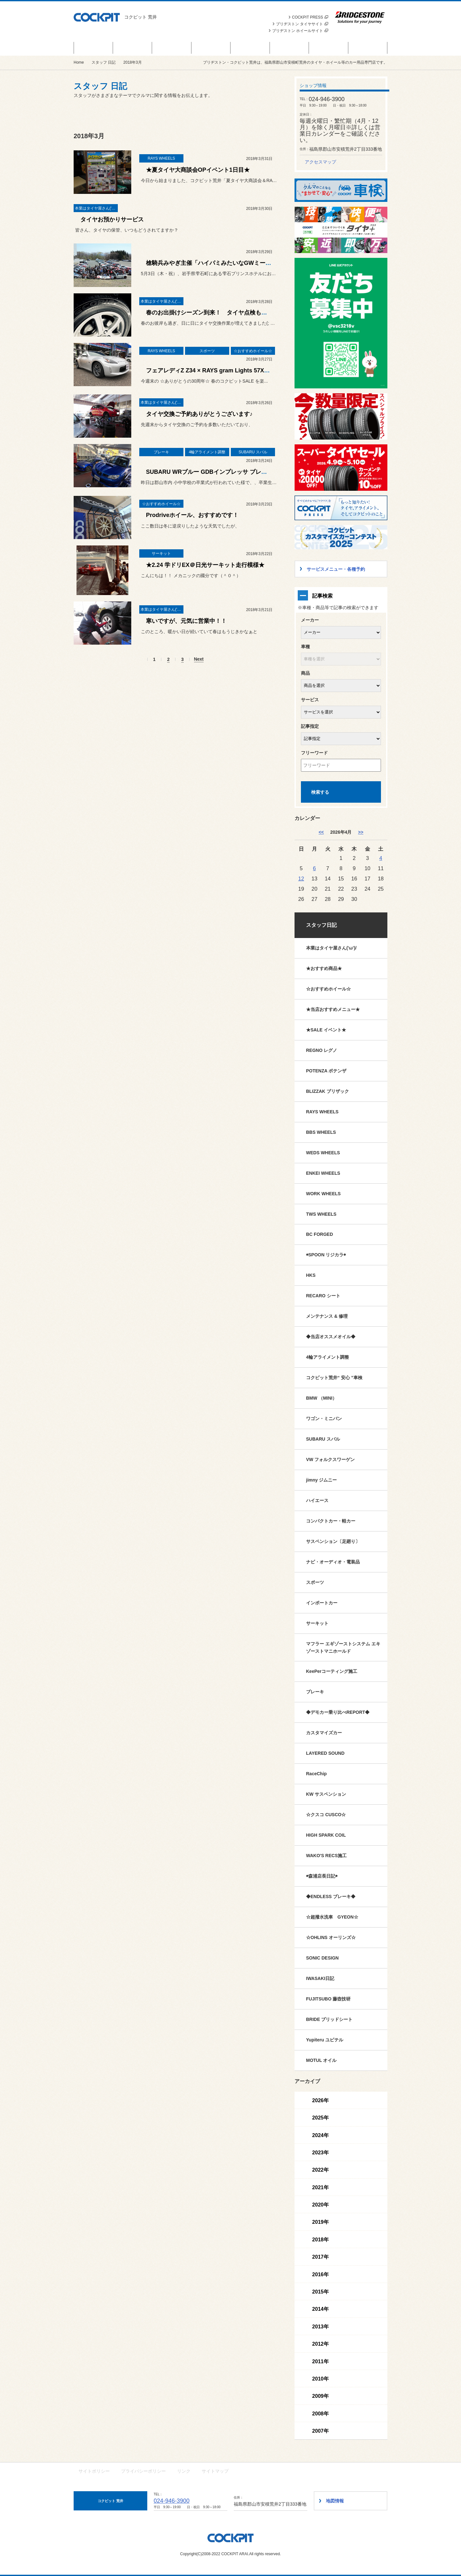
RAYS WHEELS (322, 1111)
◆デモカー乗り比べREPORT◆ (337, 1712)
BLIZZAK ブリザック (327, 1091)
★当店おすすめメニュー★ (333, 1009)
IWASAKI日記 (320, 1978)
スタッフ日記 (321, 925)
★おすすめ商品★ (324, 968)
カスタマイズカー (324, 1732)
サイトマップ (215, 2471)
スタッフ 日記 (289, 48)
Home (79, 62)
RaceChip (316, 1773)
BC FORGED (319, 1234)
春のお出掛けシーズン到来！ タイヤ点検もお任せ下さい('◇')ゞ (230, 312)
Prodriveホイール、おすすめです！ (192, 515)
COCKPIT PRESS (310, 17)
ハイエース (317, 1500)
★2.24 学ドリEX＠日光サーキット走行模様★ (205, 565)
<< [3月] (321, 832)
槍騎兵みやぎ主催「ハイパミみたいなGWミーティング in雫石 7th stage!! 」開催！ (254, 263)
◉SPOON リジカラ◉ (326, 1254)
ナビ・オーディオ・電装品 (333, 1561)
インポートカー (321, 1602)
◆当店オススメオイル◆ (330, 1336)
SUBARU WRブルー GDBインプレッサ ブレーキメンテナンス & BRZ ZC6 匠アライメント (263, 472)
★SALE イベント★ (326, 1029)
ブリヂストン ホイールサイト (300, 30)
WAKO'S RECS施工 (326, 1855)
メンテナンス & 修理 (327, 1316)
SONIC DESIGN (322, 1957)
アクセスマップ (320, 161)
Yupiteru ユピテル (324, 2039)
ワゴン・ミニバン (324, 1418)
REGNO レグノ (321, 1050)
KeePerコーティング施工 (331, 1671)
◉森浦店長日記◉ (321, 1876)
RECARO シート (323, 1295)
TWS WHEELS (321, 1214)
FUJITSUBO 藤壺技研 (328, 1998)
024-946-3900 (172, 2501)
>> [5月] (360, 832)
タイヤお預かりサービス (112, 219)
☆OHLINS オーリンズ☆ (331, 1937)
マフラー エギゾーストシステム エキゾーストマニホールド (343, 1647)
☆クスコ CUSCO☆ (326, 1814)
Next (199, 659)
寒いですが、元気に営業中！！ (186, 621)
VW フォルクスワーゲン (330, 1459)
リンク (183, 2471)
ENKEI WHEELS (323, 1173)
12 (301, 878)
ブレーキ (315, 1691)
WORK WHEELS (323, 1193)
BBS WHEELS (321, 1132)
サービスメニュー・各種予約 (210, 47)
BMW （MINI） (321, 1398)
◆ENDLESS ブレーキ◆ (330, 1896)
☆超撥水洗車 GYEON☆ (332, 1917)
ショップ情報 (367, 48)
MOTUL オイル (321, 2060)
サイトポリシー (94, 2471)
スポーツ (315, 1582)
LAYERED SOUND (325, 1753)
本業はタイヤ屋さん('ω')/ (331, 947)
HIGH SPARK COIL (326, 1835)
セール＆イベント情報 (93, 48)
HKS (311, 1275)
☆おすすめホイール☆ (328, 988)
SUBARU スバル (323, 1439)
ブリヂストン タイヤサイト (302, 24)
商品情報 (132, 48)
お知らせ (172, 48)
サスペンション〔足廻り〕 (333, 1541)
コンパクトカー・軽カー (330, 1520)
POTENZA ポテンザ (326, 1070)
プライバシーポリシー (143, 2471)
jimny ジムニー (321, 1480)
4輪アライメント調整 (327, 1357)
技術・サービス (328, 48)
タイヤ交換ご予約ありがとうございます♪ (199, 414)
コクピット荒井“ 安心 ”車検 (334, 1377)
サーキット (317, 1623)
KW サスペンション (326, 1794)
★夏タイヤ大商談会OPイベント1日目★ (198, 170)
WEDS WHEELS (323, 1152)
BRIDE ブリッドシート (329, 2019)
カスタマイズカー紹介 (250, 48)
